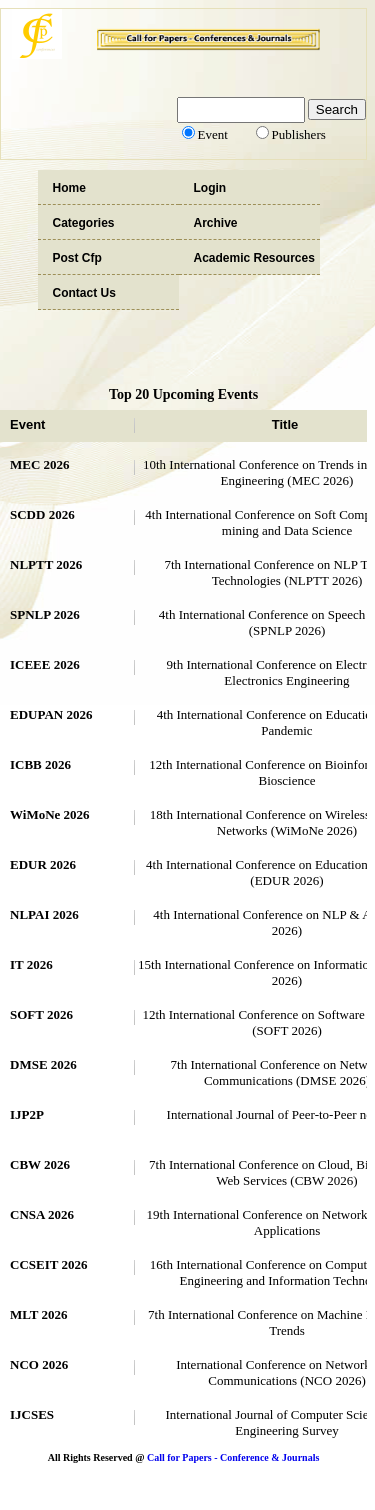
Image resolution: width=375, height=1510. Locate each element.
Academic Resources (254, 258)
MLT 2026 (38, 1314)
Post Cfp (77, 258)
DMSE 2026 (43, 1064)
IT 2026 (31, 964)
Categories (84, 223)
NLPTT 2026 (46, 564)
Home (69, 188)
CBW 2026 (40, 1164)
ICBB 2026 (40, 764)
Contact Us (84, 293)
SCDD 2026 (42, 514)
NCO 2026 (39, 1364)
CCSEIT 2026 (48, 1264)
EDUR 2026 (43, 864)
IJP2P (27, 1114)
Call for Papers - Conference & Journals (233, 1457)
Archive (216, 223)
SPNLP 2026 (45, 614)
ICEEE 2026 (45, 664)
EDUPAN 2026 (51, 714)
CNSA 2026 (42, 1214)
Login (210, 188)
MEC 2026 (40, 464)
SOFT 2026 (41, 1014)
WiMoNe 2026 (50, 814)
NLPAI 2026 (44, 914)
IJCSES (32, 1414)
